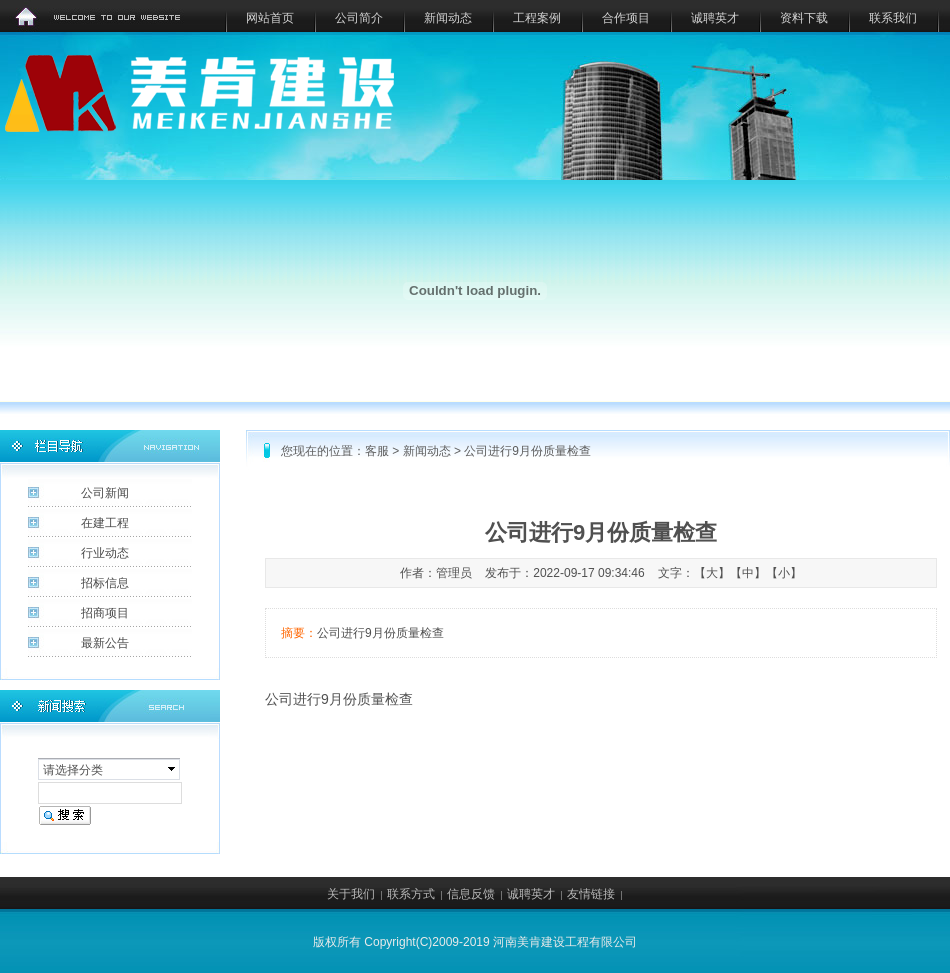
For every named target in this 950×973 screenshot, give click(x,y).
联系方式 (411, 894)
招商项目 (105, 613)
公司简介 (359, 18)
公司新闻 (105, 493)
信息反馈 (471, 894)
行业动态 (105, 553)
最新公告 (105, 643)
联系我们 (893, 18)
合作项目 (626, 18)
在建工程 (105, 523)
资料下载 (804, 18)
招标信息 (105, 583)
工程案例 (537, 18)
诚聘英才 (715, 18)
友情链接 (591, 894)
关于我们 (351, 894)
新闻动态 (448, 18)
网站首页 (270, 18)
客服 (377, 451)
